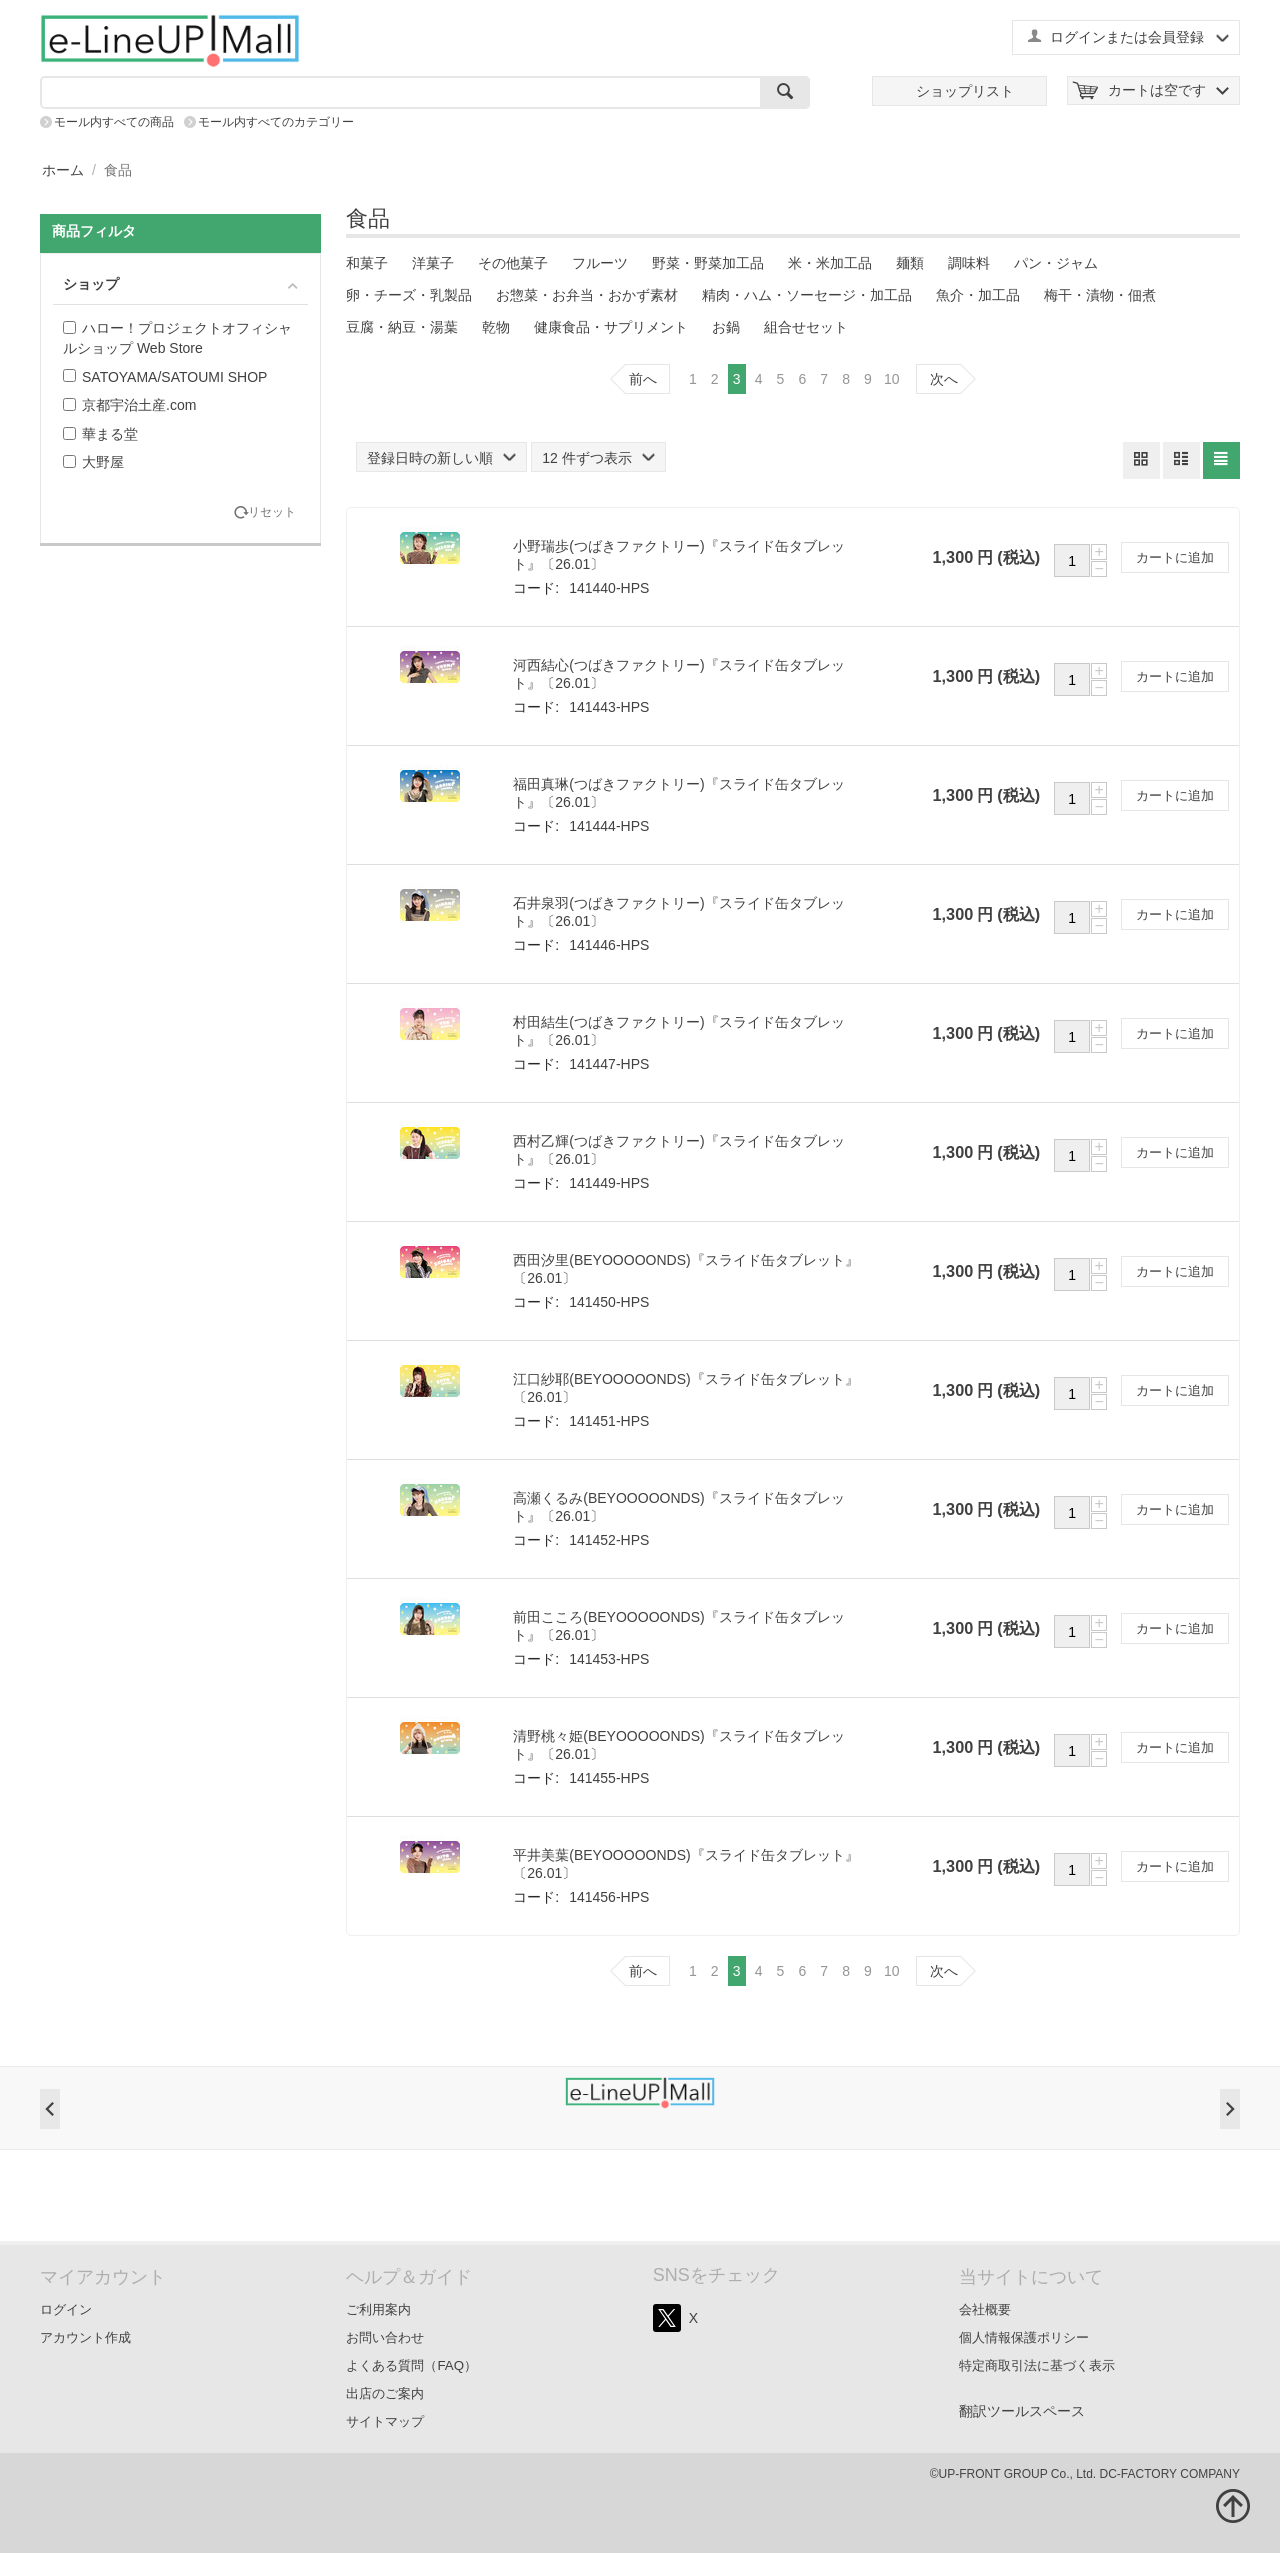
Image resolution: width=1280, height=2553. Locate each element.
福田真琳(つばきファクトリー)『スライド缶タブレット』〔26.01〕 (678, 793)
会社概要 (985, 2309)
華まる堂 (100, 434)
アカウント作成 (85, 2337)
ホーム (63, 170)
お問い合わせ (385, 2337)
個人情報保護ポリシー (1024, 2337)
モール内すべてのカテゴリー (276, 122)
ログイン (66, 2309)
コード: (536, 588)
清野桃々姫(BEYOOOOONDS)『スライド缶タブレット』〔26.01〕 (678, 1745)
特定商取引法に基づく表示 (1037, 2365)
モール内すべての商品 (114, 122)
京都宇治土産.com (129, 405)
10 (892, 379)
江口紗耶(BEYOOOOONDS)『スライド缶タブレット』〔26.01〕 (685, 1388)
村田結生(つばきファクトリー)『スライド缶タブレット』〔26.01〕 (678, 1031)
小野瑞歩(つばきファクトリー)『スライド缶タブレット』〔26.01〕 (678, 555)
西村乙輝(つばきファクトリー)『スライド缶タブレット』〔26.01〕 (678, 1150)
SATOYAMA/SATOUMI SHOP (165, 377)
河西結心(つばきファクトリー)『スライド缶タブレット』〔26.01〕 (678, 674)
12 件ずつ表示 (598, 458)
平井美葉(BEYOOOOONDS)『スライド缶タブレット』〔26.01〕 (685, 1864)
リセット (272, 512)
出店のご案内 (385, 2393)
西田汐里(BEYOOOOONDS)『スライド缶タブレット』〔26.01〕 (685, 1269)
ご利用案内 (378, 2309)
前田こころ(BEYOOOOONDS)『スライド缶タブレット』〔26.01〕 (678, 1626)
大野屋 (93, 462)
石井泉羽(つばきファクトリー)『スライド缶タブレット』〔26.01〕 (678, 912)
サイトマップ (385, 2421)
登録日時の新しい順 (441, 458)
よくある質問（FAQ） (411, 2365)
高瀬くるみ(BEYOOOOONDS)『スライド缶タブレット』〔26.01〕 (678, 1507)
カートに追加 (1175, 557)
